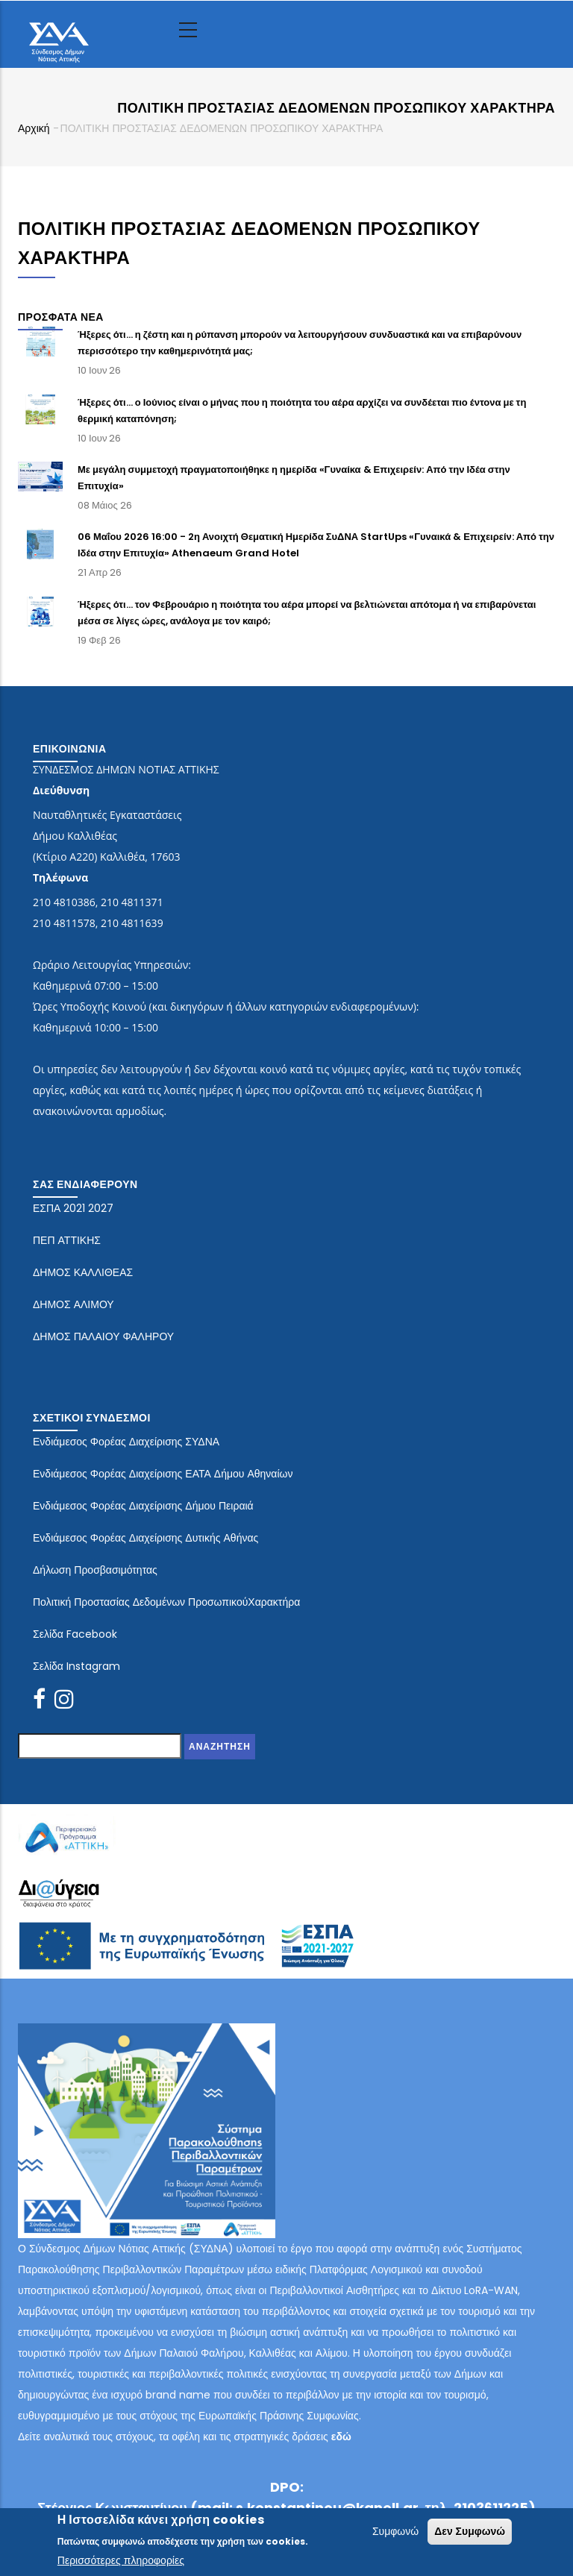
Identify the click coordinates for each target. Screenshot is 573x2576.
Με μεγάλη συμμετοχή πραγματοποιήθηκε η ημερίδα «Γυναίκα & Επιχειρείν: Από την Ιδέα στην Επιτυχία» (294, 477)
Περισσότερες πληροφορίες (120, 2561)
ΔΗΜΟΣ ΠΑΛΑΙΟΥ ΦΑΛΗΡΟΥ (103, 1336)
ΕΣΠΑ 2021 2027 (73, 1208)
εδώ (341, 2436)
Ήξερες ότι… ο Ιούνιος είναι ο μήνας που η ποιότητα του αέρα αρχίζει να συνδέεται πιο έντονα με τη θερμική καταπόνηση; (302, 410)
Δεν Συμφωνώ (469, 2533)
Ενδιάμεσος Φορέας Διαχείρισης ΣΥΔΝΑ (126, 1441)
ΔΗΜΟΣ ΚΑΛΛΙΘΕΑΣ (83, 1272)
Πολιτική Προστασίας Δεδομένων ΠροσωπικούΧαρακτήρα (166, 1602)
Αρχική (34, 128)
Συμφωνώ (395, 2533)
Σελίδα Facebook (75, 1634)
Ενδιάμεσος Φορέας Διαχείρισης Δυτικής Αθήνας (145, 1537)
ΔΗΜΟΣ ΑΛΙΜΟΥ (73, 1304)
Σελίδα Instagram (76, 1666)
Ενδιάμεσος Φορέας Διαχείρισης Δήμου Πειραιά (143, 1505)
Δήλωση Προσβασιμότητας (95, 1569)
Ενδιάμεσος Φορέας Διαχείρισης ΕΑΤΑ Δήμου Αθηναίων (163, 1473)
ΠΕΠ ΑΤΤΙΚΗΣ (67, 1240)
